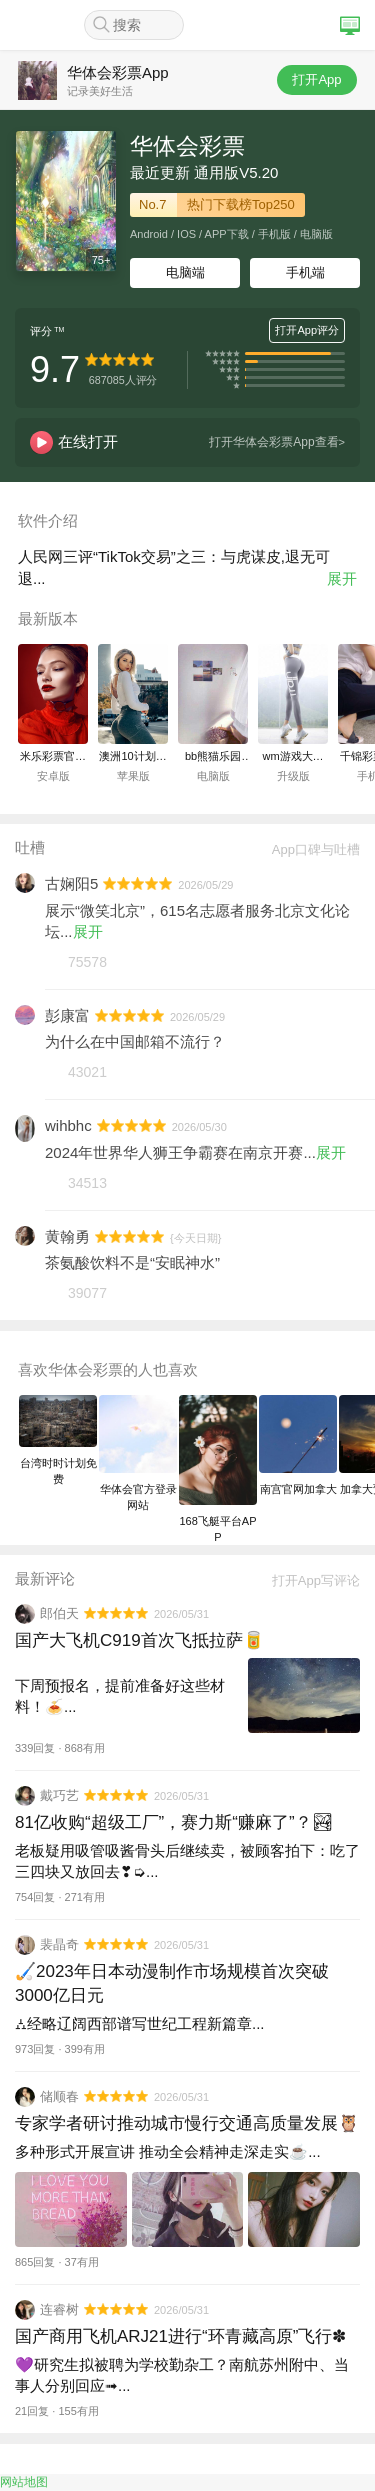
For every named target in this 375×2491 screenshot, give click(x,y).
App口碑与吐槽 (309, 849)
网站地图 (24, 2482)
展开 (342, 578)
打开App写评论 (309, 1580)
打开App (316, 79)
